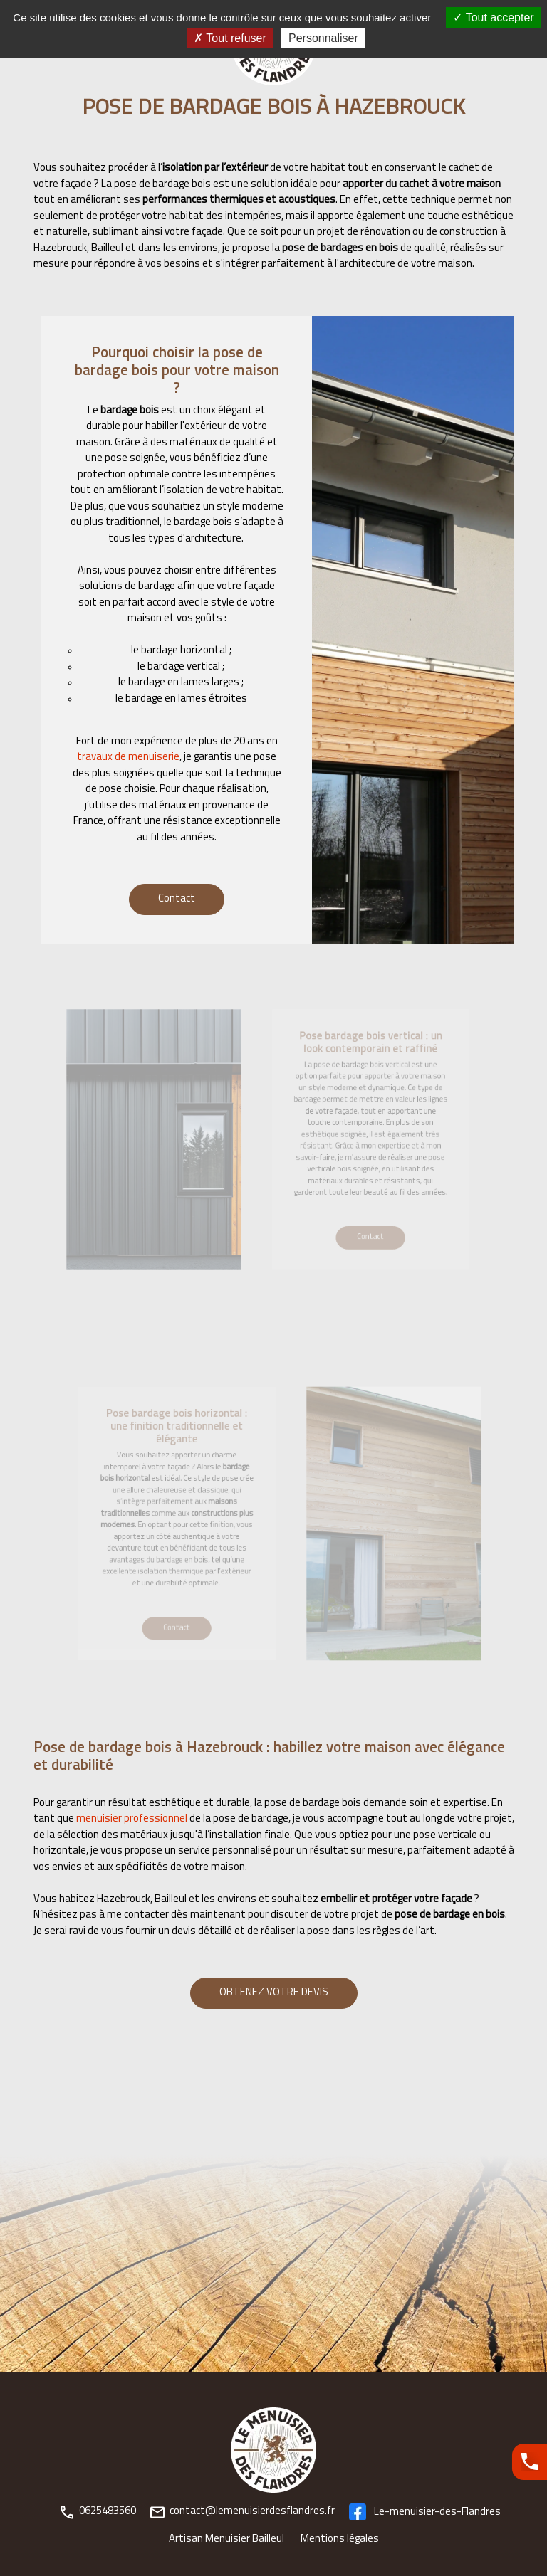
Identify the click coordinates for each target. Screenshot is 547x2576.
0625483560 (98, 2512)
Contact (176, 899)
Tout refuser (230, 38)
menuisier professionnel (131, 1819)
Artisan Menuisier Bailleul (226, 2539)
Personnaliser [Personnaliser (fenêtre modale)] (323, 38)
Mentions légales (340, 2539)
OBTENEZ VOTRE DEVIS (273, 1993)
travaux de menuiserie (128, 757)
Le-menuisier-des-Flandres (425, 2512)
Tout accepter (493, 17)
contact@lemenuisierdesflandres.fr (242, 2512)
